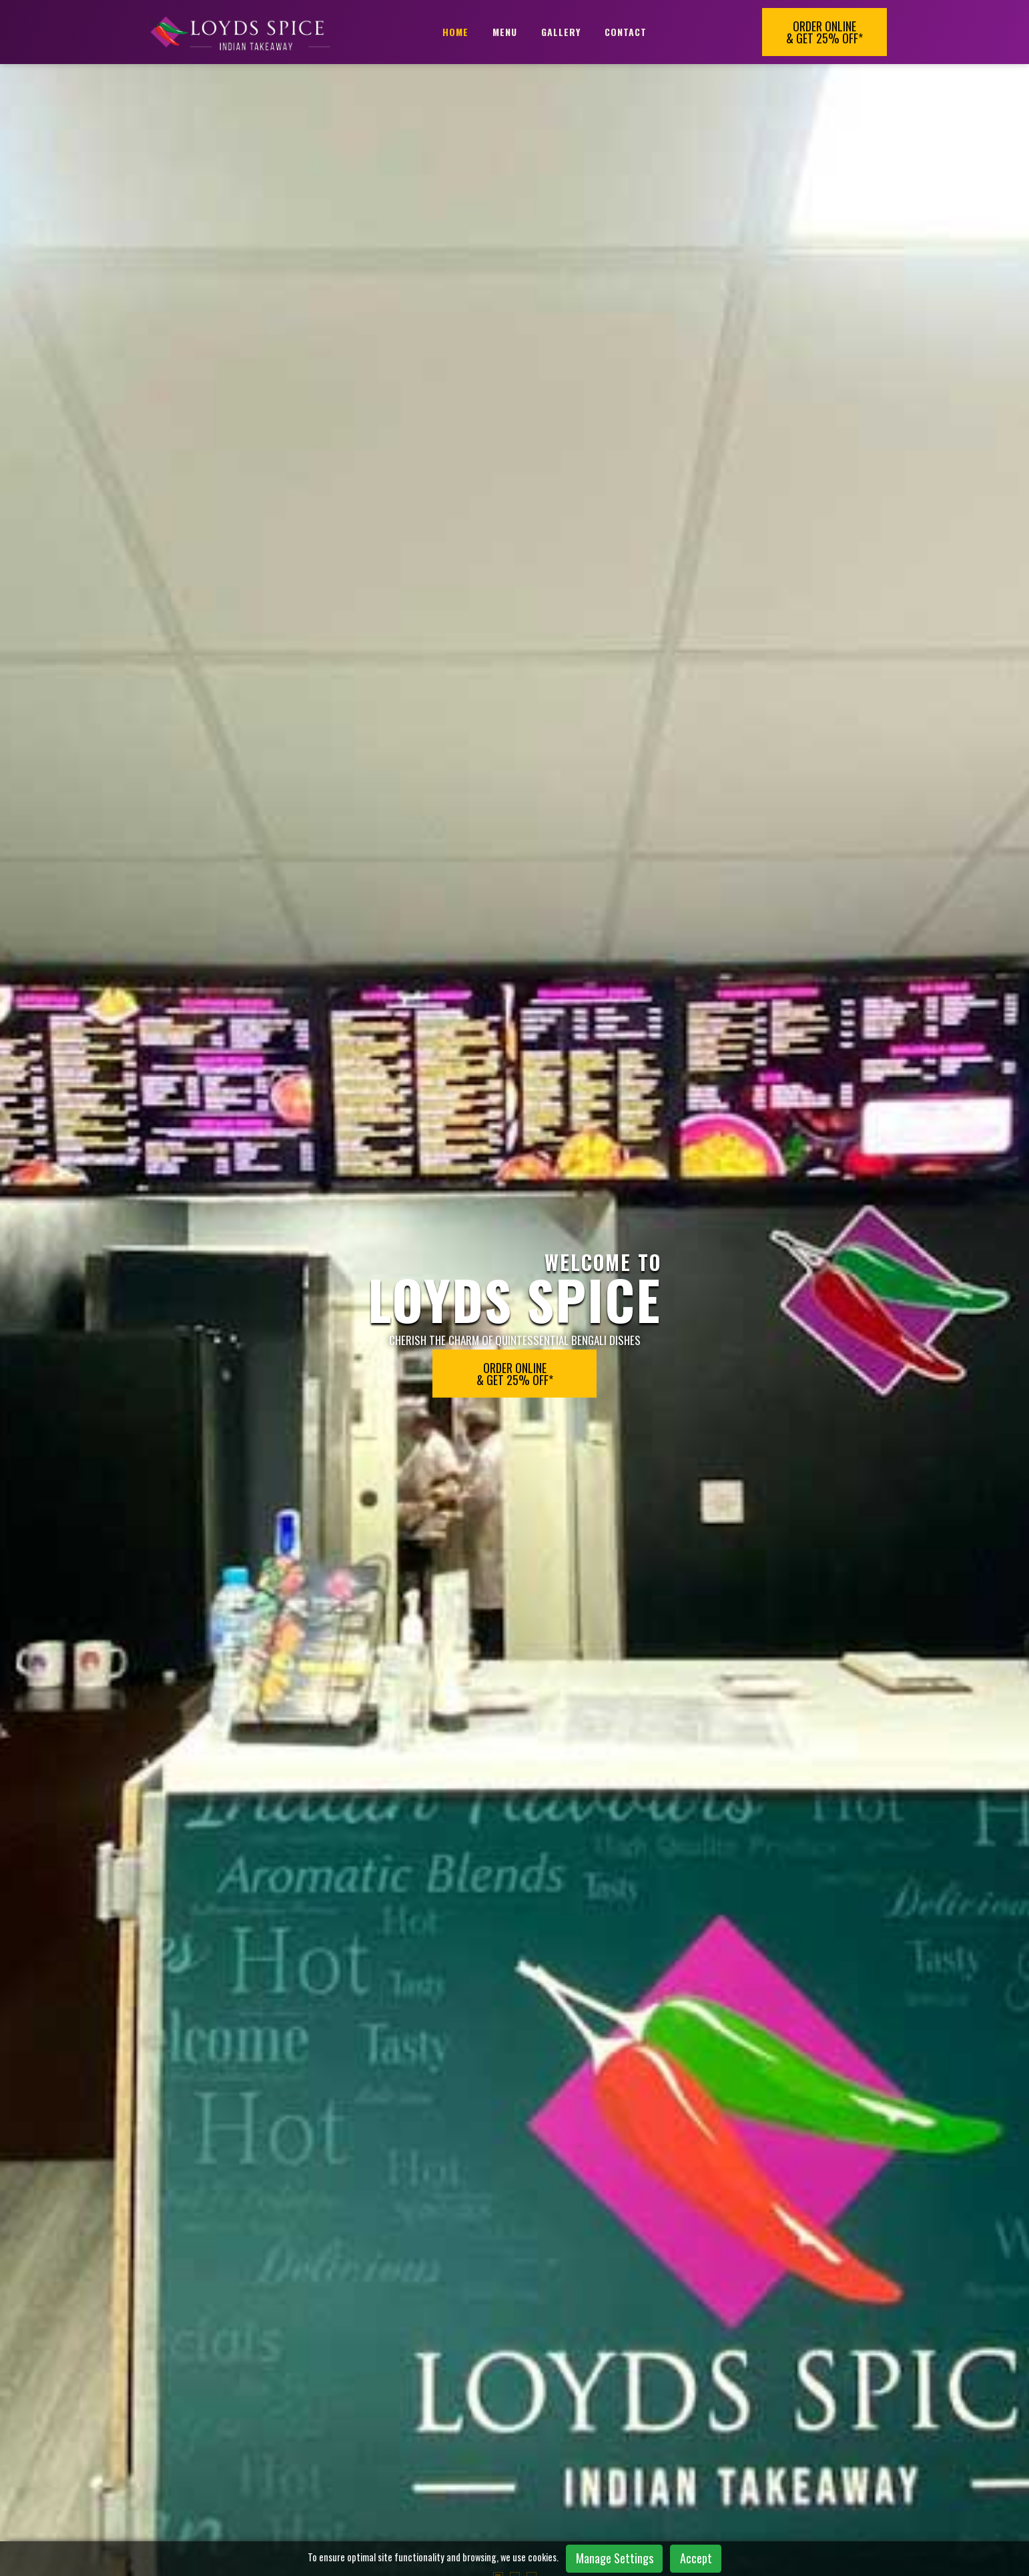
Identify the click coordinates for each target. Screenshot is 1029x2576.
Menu (504, 32)
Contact (626, 32)
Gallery (561, 32)
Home (455, 32)
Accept (696, 2558)
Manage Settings (614, 2558)
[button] (498, 670)
